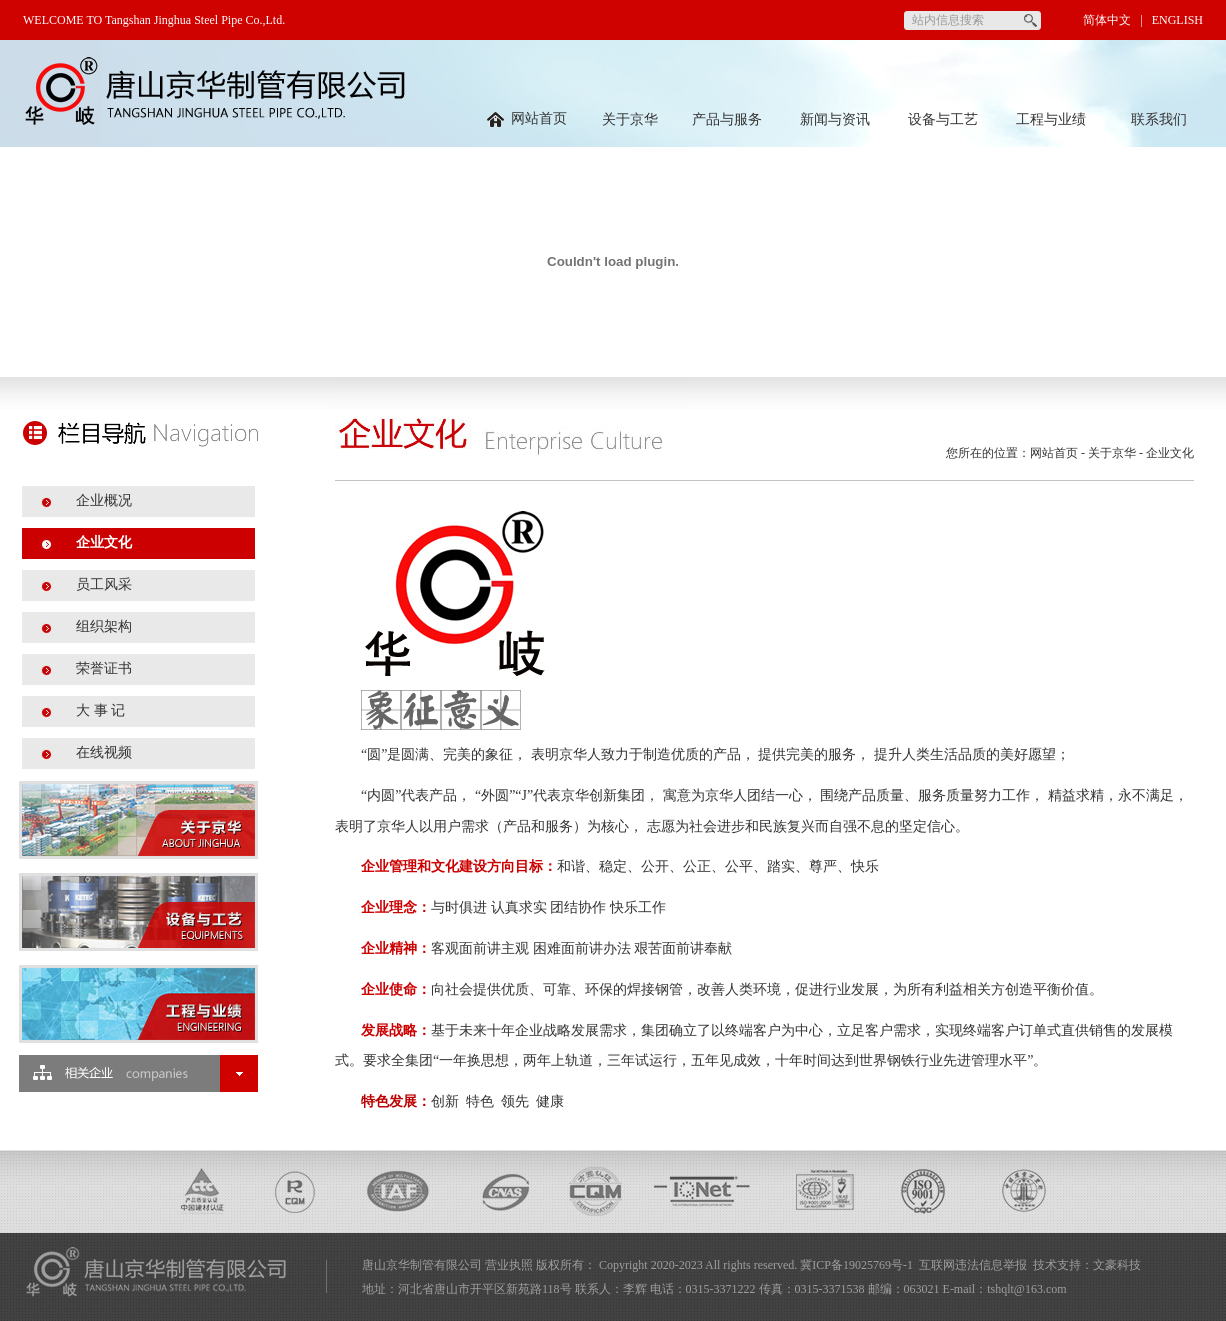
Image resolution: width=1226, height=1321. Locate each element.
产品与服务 (727, 119)
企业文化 (104, 542)
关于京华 (630, 119)
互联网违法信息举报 (973, 1265)
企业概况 (104, 500)
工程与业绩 (1051, 119)
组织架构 (104, 626)
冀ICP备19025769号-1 (856, 1265)
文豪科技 (1117, 1265)
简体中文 (1107, 20)
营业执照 (509, 1265)
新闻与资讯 (835, 119)
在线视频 (104, 752)
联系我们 (1159, 119)
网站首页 (527, 118)
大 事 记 (100, 710)
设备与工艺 (943, 119)
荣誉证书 (104, 668)
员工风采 (104, 584)
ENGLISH (1177, 20)
